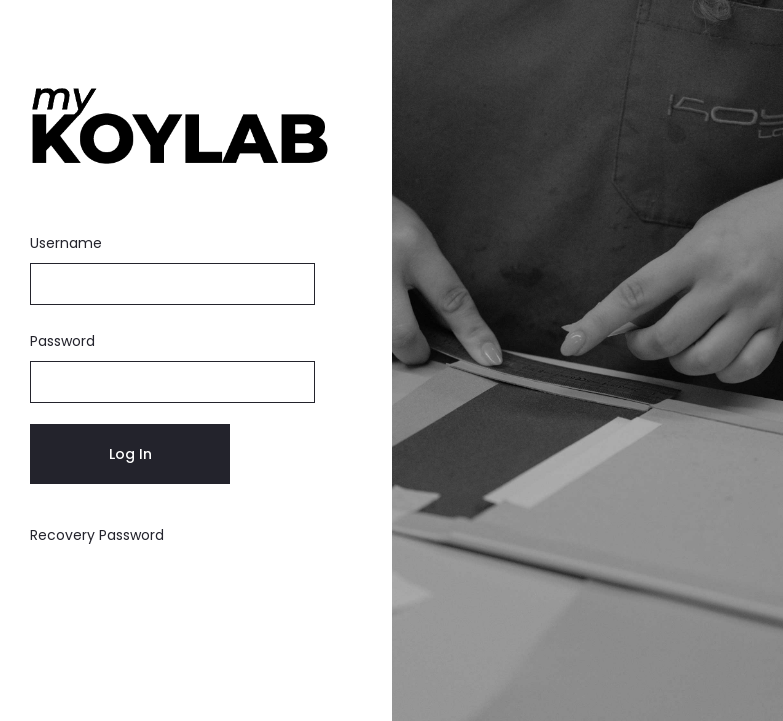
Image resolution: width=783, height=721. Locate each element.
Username (66, 243)
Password (62, 341)
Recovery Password (97, 535)
